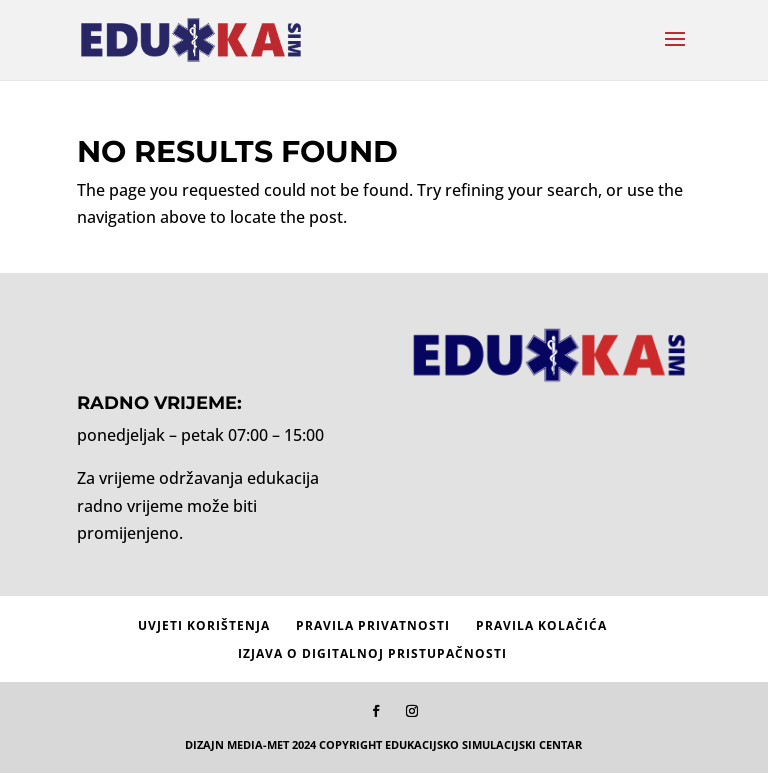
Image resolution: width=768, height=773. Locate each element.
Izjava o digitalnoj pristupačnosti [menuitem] (372, 653)
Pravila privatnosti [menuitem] (373, 625)
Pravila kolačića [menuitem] (541, 625)
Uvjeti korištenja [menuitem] (204, 625)
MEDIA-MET (258, 744)
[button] (675, 52)
